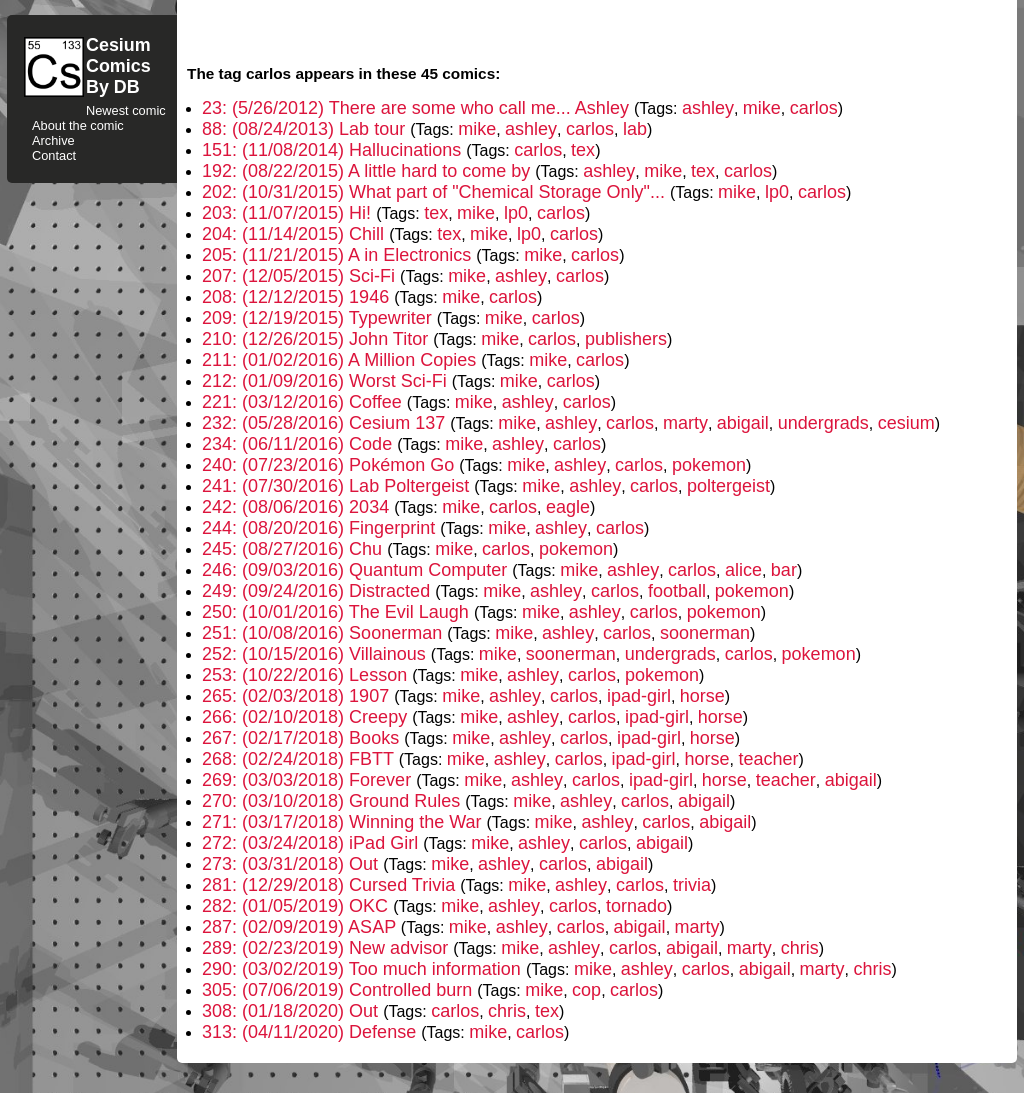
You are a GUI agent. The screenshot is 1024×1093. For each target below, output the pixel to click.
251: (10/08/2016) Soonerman (324, 633)
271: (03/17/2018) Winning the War (344, 822)
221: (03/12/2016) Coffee (304, 402)
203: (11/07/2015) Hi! (289, 213)
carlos (814, 108)
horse (702, 696)
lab (635, 129)
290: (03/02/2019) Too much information (364, 969)
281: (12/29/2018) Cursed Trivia (331, 885)
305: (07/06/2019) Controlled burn (339, 990)
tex (583, 150)
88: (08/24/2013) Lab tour (306, 129)
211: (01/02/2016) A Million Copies (341, 360)
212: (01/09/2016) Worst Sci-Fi (327, 381)
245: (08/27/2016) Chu (294, 549)
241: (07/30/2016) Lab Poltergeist (338, 486)
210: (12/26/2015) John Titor (317, 339)
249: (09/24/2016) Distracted (318, 591)
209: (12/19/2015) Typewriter (319, 318)
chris (800, 948)
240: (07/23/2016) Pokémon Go (330, 465)
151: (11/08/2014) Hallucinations (334, 150)
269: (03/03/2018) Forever (309, 780)
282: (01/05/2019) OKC (297, 906)
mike (762, 108)
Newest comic (126, 110)
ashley (708, 108)
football (677, 591)
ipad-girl (639, 696)
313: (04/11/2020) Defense (311, 1032)
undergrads (823, 423)
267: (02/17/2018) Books (303, 738)
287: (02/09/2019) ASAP (301, 927)
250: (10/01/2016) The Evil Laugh (338, 612)
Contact (54, 155)
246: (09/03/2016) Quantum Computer (357, 570)
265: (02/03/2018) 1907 (298, 696)
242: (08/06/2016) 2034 (298, 507)
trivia (692, 885)
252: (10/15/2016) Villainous (316, 654)
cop (586, 990)
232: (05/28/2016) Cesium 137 (326, 423)
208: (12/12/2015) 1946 (298, 297)
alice (743, 570)
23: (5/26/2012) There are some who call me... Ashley (418, 108)
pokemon (709, 465)
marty (685, 423)
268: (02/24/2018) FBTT (300, 759)
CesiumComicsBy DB (118, 66)
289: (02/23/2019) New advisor (327, 948)
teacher (768, 759)
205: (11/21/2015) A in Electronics (339, 255)
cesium (906, 423)
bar (784, 570)
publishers (626, 339)
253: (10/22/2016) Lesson (307, 675)
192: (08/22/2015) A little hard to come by (368, 171)
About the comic (78, 125)
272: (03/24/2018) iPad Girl (312, 843)
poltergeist (728, 486)
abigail (743, 423)
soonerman (705, 633)
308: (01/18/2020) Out (292, 1011)
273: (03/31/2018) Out (292, 864)
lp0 (777, 192)
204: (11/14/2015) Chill (295, 234)
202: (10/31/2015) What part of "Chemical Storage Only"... (436, 192)
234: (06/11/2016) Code (299, 444)
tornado (636, 906)
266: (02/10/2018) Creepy (307, 717)
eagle (568, 507)
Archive (53, 140)
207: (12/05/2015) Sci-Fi (301, 276)
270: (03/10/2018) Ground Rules (333, 801)
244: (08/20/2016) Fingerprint (321, 528)
